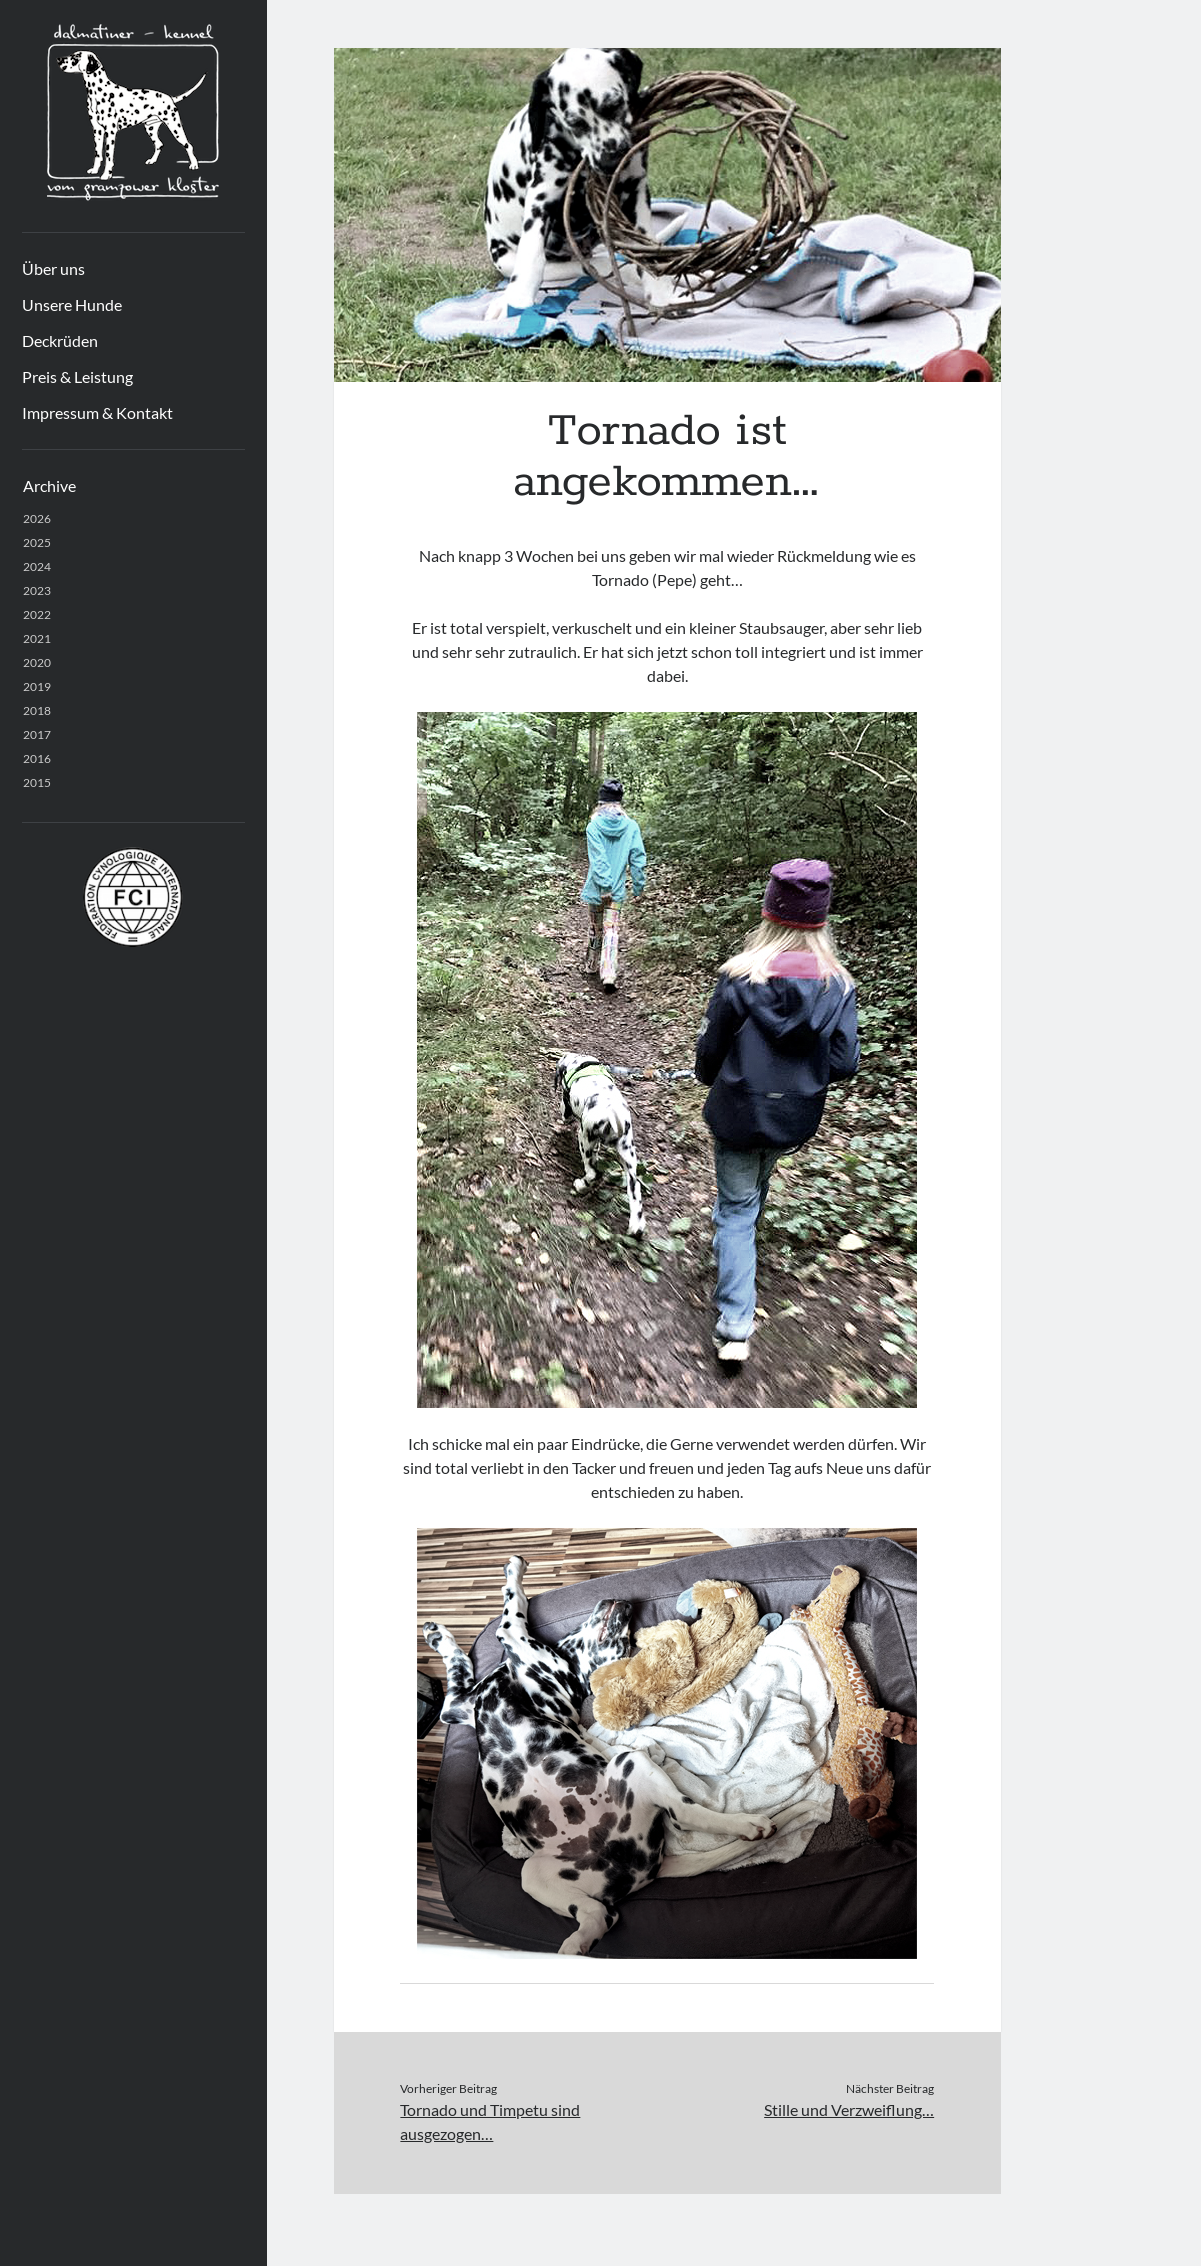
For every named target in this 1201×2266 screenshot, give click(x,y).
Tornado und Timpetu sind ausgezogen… (490, 2121)
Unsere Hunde (72, 304)
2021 (37, 638)
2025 (37, 542)
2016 (37, 758)
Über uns (53, 268)
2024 (37, 566)
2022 (37, 614)
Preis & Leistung (77, 376)
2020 (37, 662)
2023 (37, 590)
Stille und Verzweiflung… (849, 2109)
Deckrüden (60, 340)
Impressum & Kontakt (97, 412)
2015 (37, 782)
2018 (37, 710)
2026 (37, 518)
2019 (37, 686)
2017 (37, 734)
